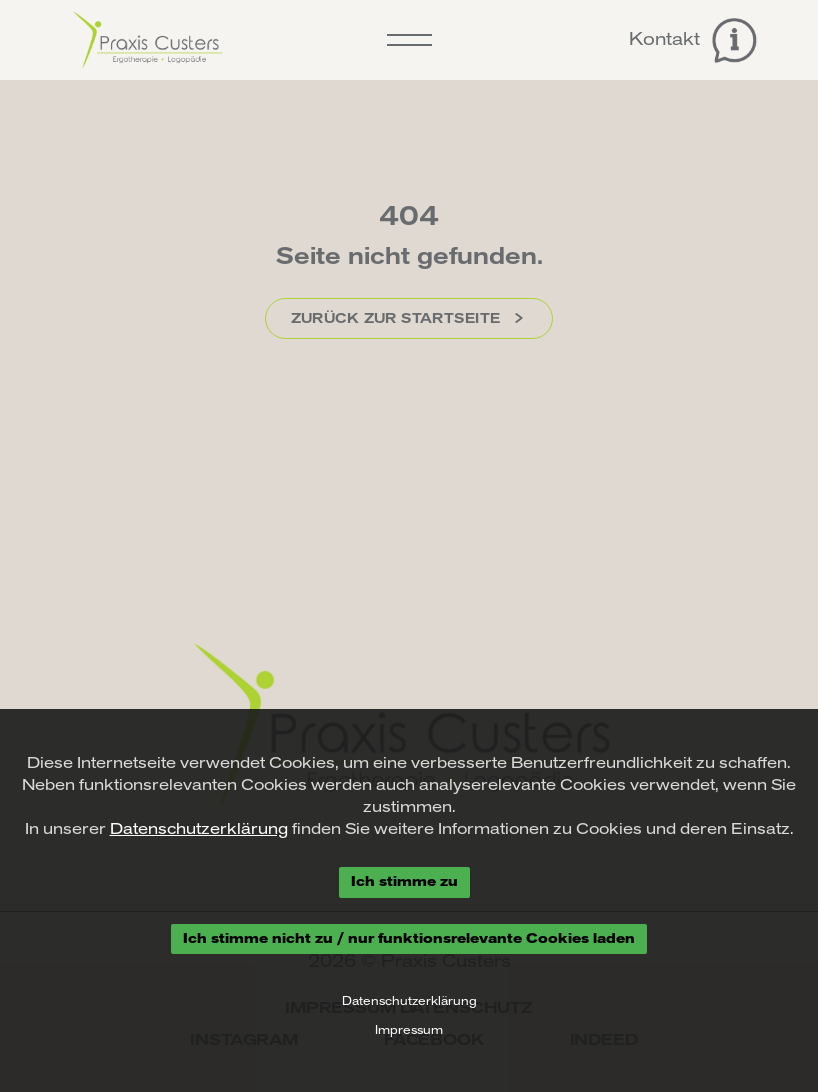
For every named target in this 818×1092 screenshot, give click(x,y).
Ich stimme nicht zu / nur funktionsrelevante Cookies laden (409, 938)
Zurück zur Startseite (409, 318)
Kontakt (693, 40)
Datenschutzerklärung (199, 829)
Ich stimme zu (404, 881)
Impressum (409, 1030)
